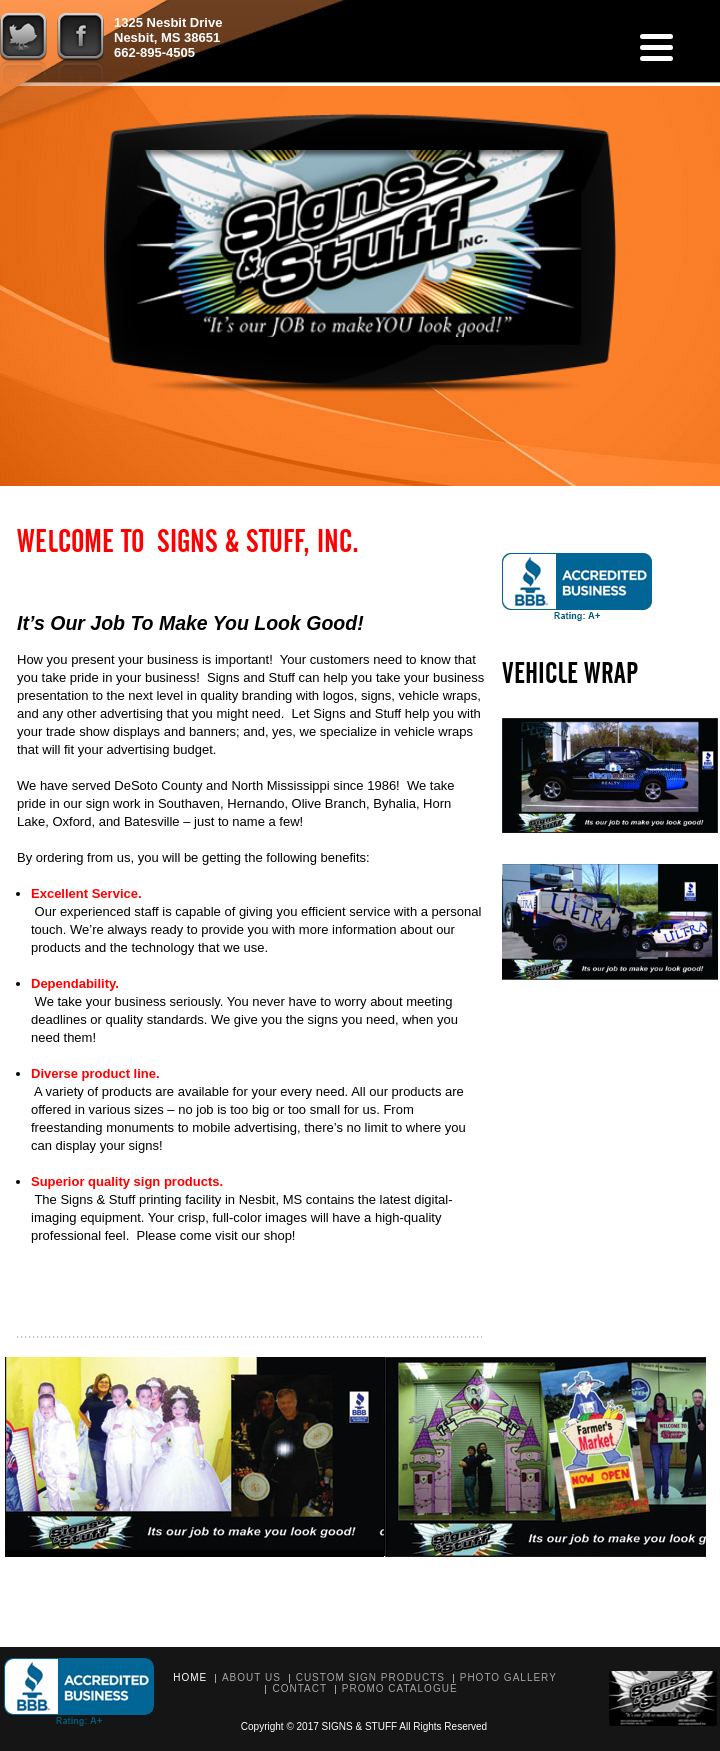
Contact (299, 1688)
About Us (251, 1677)
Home (190, 1677)
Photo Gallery (508, 1677)
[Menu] (656, 47)
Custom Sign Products (370, 1677)
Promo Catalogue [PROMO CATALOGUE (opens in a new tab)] (400, 1688)
